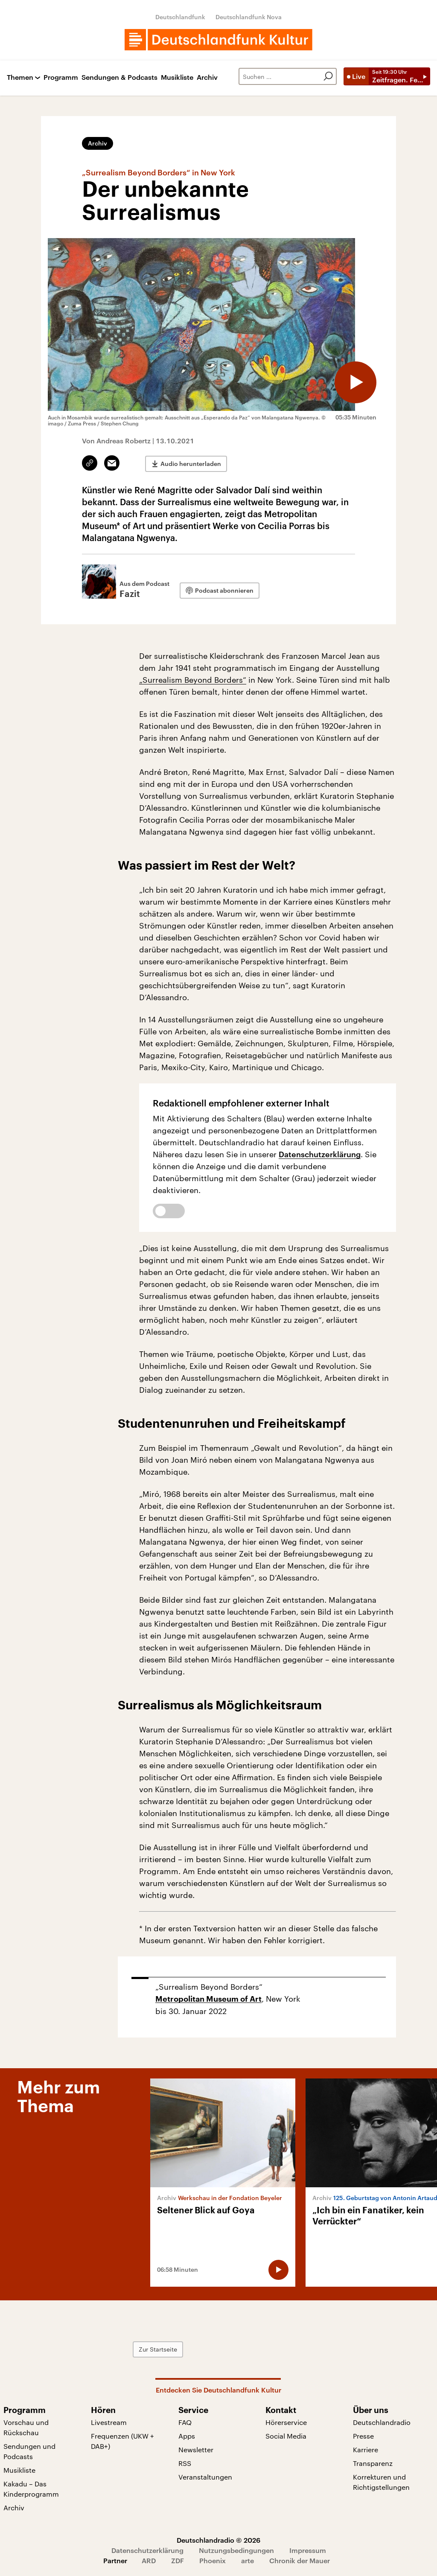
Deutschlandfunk (180, 16)
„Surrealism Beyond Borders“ (192, 679)
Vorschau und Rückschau (26, 2427)
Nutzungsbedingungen (236, 2550)
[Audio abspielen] (355, 382)
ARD (149, 2560)
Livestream (109, 2422)
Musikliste (177, 77)
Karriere (365, 2449)
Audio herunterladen (190, 463)
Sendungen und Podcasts (29, 2451)
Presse (363, 2436)
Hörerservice (286, 2422)
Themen (20, 77)
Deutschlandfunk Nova (249, 16)
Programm (61, 77)
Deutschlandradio (382, 2422)
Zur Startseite (164, 2349)
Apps (186, 2436)
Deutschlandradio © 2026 (218, 2540)
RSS (184, 2463)
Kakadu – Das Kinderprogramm (31, 2489)
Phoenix (212, 2560)
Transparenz (373, 2463)
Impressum (307, 2550)
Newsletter (195, 2449)
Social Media (285, 2436)
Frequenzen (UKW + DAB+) (122, 2441)
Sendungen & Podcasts (119, 77)
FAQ (185, 2422)
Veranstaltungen (205, 2477)
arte (247, 2560)
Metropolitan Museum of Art (208, 1999)
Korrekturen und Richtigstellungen (381, 2482)
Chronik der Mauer (299, 2560)
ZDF (177, 2560)
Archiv (207, 77)
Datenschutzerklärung (320, 1154)
